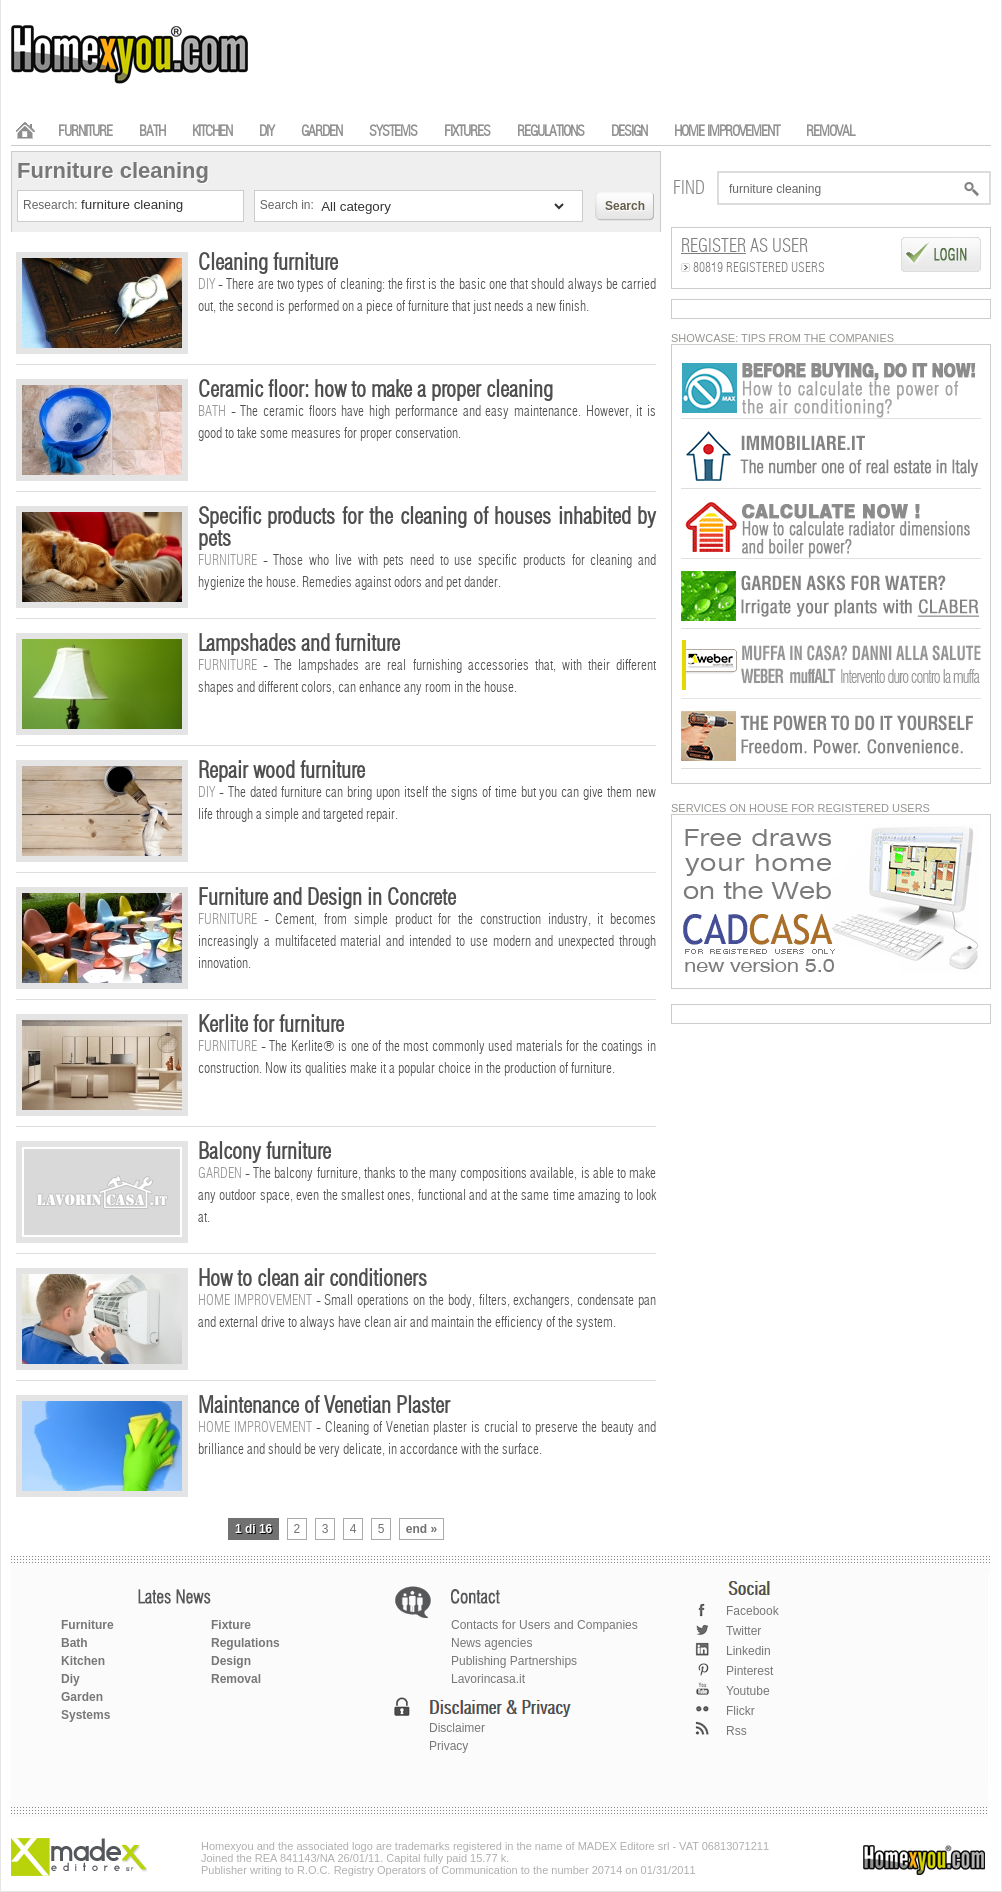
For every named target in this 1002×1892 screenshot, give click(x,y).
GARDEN (321, 131)
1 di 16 (253, 1529)
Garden (82, 1697)
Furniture (87, 1625)
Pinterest (749, 1671)
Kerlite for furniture (271, 1025)
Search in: (288, 205)
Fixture (231, 1625)
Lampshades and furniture (299, 644)
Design (231, 1661)
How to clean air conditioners (312, 1279)
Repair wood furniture (281, 771)
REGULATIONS (550, 131)
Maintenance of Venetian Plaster (324, 1406)
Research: (52, 205)
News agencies (491, 1643)
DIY (266, 131)
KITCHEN (212, 131)
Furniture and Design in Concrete (327, 898)
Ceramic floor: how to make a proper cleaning (375, 390)
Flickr (740, 1711)
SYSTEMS (393, 131)
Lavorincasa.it (488, 1679)
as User (744, 247)
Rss (736, 1731)
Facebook (752, 1611)
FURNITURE (85, 131)
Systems (85, 1715)
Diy (70, 1679)
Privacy (448, 1746)
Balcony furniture (264, 1152)
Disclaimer (457, 1728)
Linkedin (748, 1651)
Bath (74, 1643)
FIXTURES (467, 131)
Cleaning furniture (268, 263)
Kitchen (83, 1661)
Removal (236, 1679)
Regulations (245, 1643)
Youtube (748, 1691)
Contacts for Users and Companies (544, 1625)
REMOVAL (830, 131)
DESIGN (629, 131)
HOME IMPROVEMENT (726, 131)
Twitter (743, 1631)
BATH (152, 131)
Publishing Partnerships (514, 1661)
